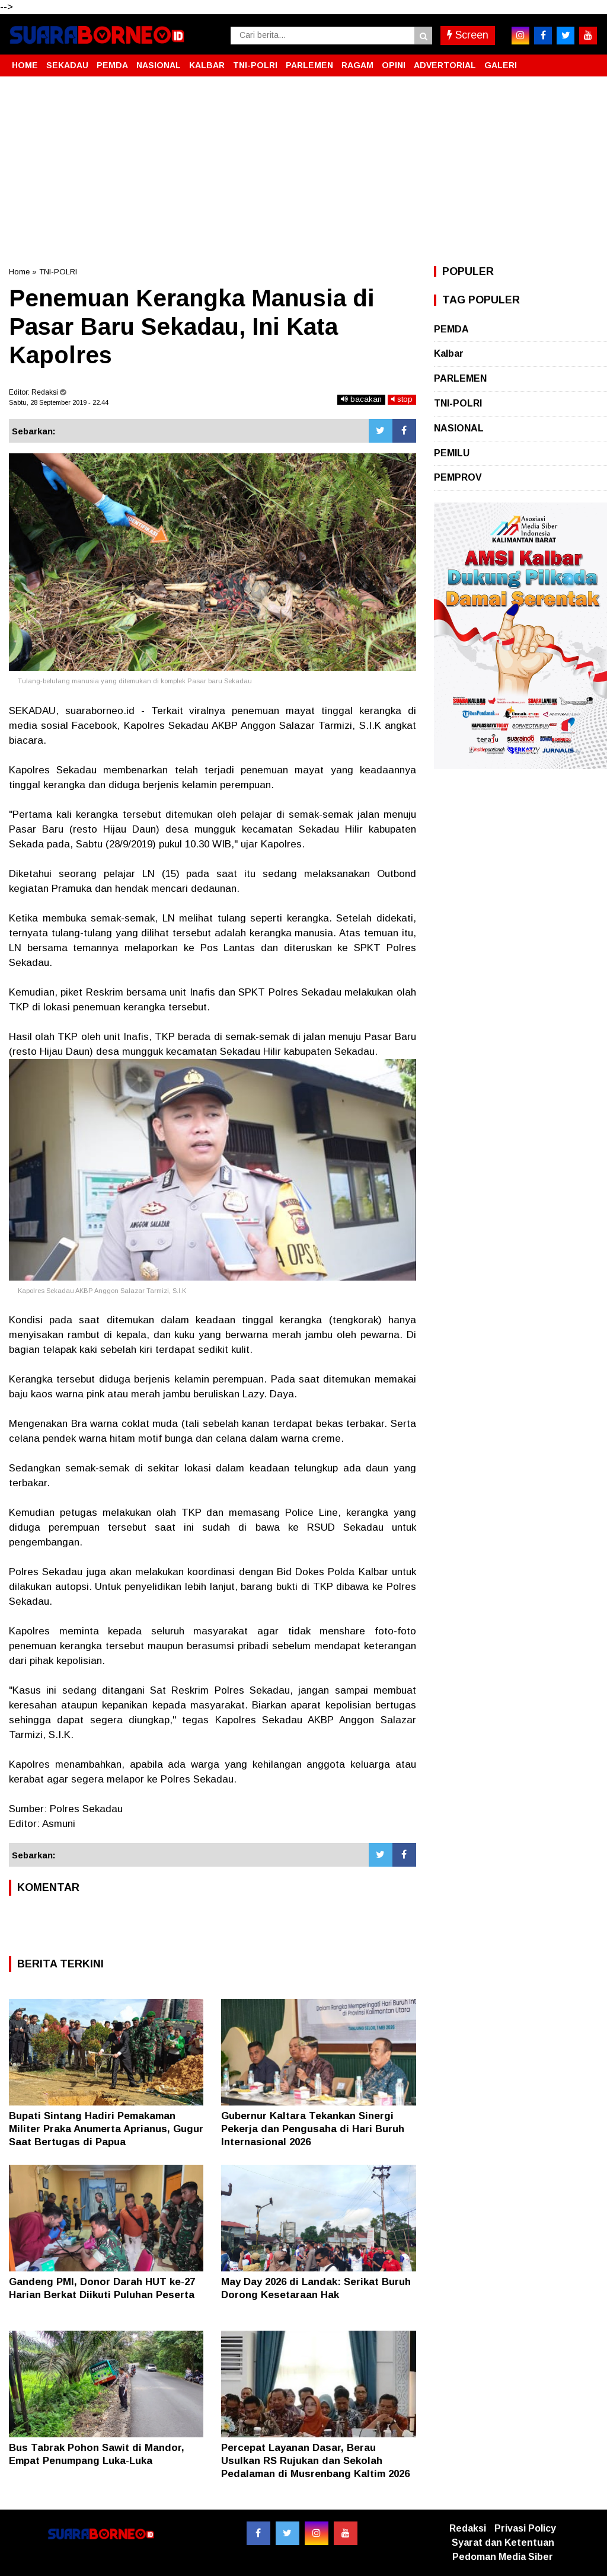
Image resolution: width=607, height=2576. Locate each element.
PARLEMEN (309, 65)
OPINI (393, 65)
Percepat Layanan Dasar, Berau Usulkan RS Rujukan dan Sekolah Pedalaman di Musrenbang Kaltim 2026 (315, 2460)
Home (19, 271)
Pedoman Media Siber (502, 2557)
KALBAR (207, 65)
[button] (586, 60)
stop (402, 399)
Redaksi (467, 2528)
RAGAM (357, 65)
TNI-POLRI (255, 65)
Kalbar (449, 353)
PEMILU (451, 453)
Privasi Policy (525, 2528)
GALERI (500, 65)
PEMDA (112, 65)
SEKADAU (67, 65)
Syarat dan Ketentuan (503, 2542)
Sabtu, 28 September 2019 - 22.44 (58, 402)
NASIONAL (158, 65)
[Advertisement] (303, 171)
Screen (467, 35)
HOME (25, 65)
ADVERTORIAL (445, 65)
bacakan (361, 399)
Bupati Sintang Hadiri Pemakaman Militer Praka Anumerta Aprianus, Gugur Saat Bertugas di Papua (106, 2129)
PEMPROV (458, 477)
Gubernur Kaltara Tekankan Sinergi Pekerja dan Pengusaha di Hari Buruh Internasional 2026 (312, 2129)
